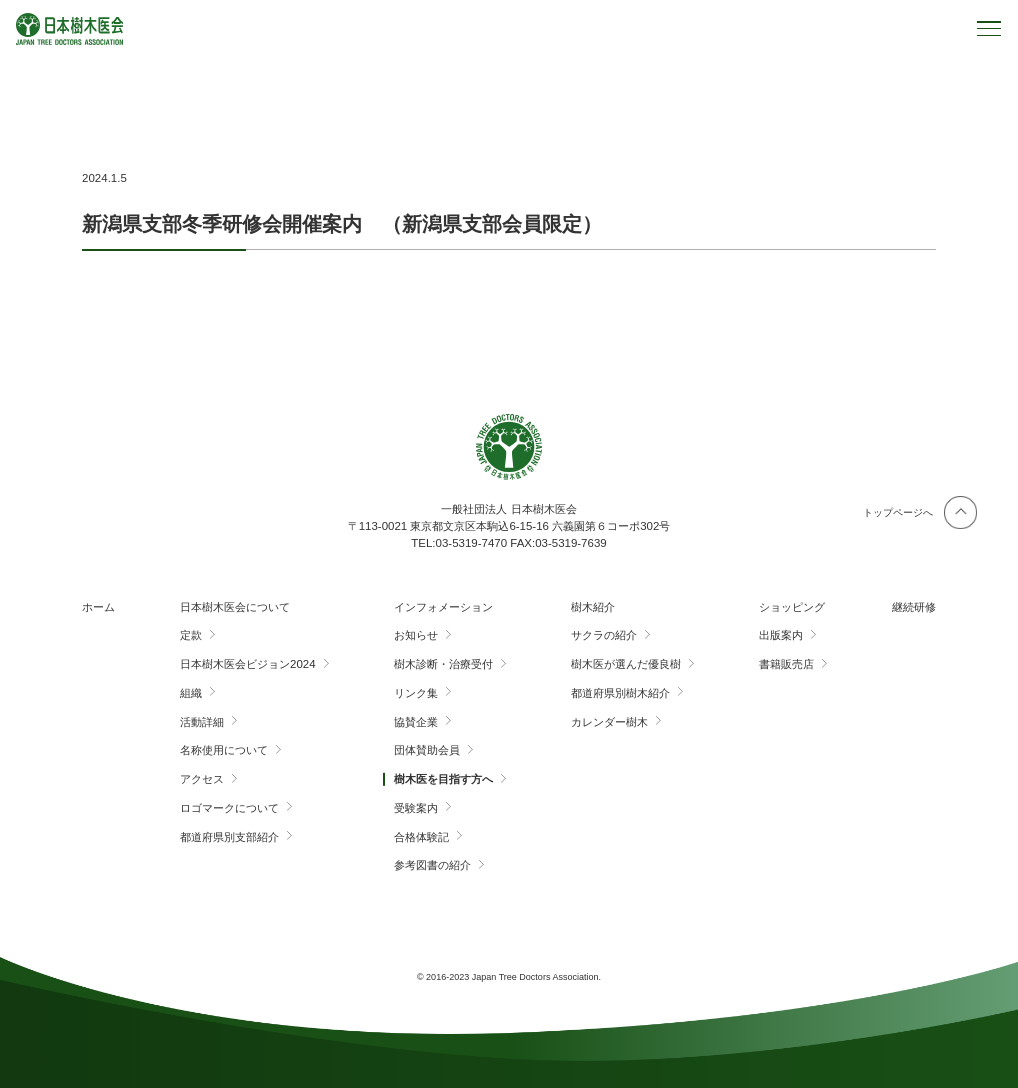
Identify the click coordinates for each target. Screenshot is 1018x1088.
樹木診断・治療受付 (443, 664)
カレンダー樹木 (609, 722)
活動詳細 (202, 722)
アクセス (202, 779)
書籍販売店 (786, 664)
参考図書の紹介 (432, 865)
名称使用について (224, 750)
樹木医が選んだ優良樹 (626, 664)
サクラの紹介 (604, 635)
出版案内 (781, 635)
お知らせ (416, 635)
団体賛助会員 (427, 750)
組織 (191, 693)
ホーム (98, 607)
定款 (191, 635)
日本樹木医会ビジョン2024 (248, 664)
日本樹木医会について (235, 607)
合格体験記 (421, 837)
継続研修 (914, 607)
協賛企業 (416, 722)
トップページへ (898, 512)
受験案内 (416, 808)
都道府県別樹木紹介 (620, 693)
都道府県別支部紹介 (229, 837)
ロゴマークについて (229, 808)
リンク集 (416, 693)
